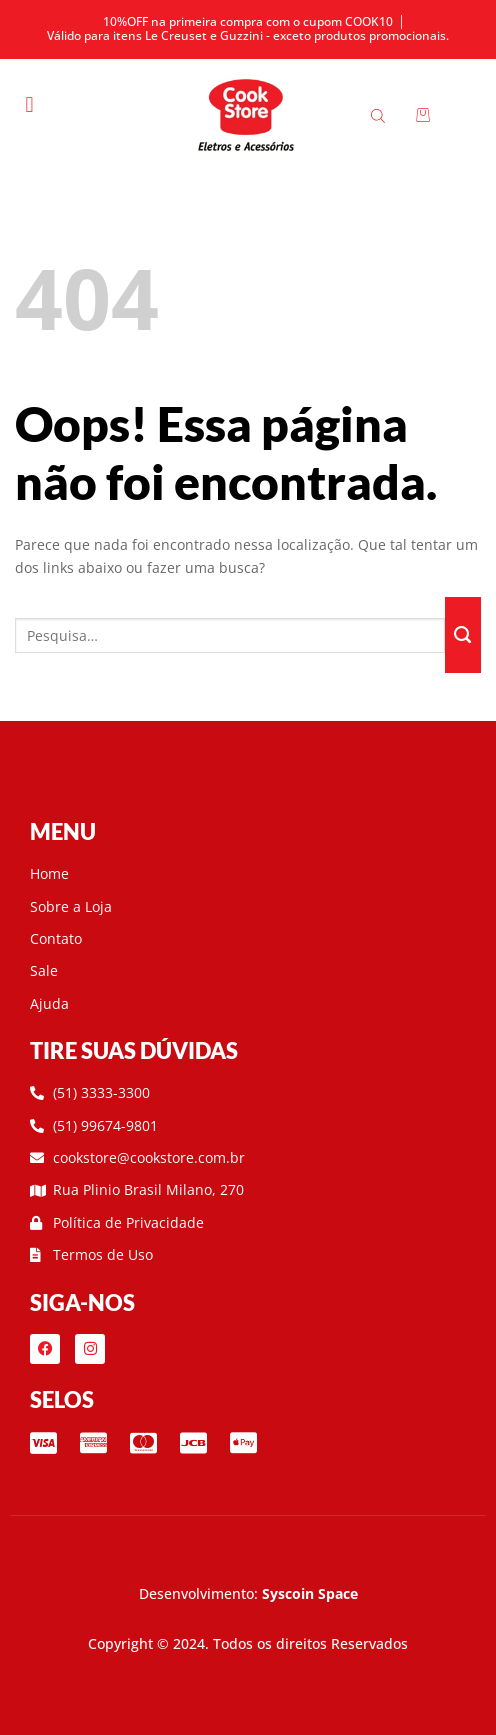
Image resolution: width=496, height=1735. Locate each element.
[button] (29, 104)
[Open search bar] (381, 115)
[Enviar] (463, 635)
